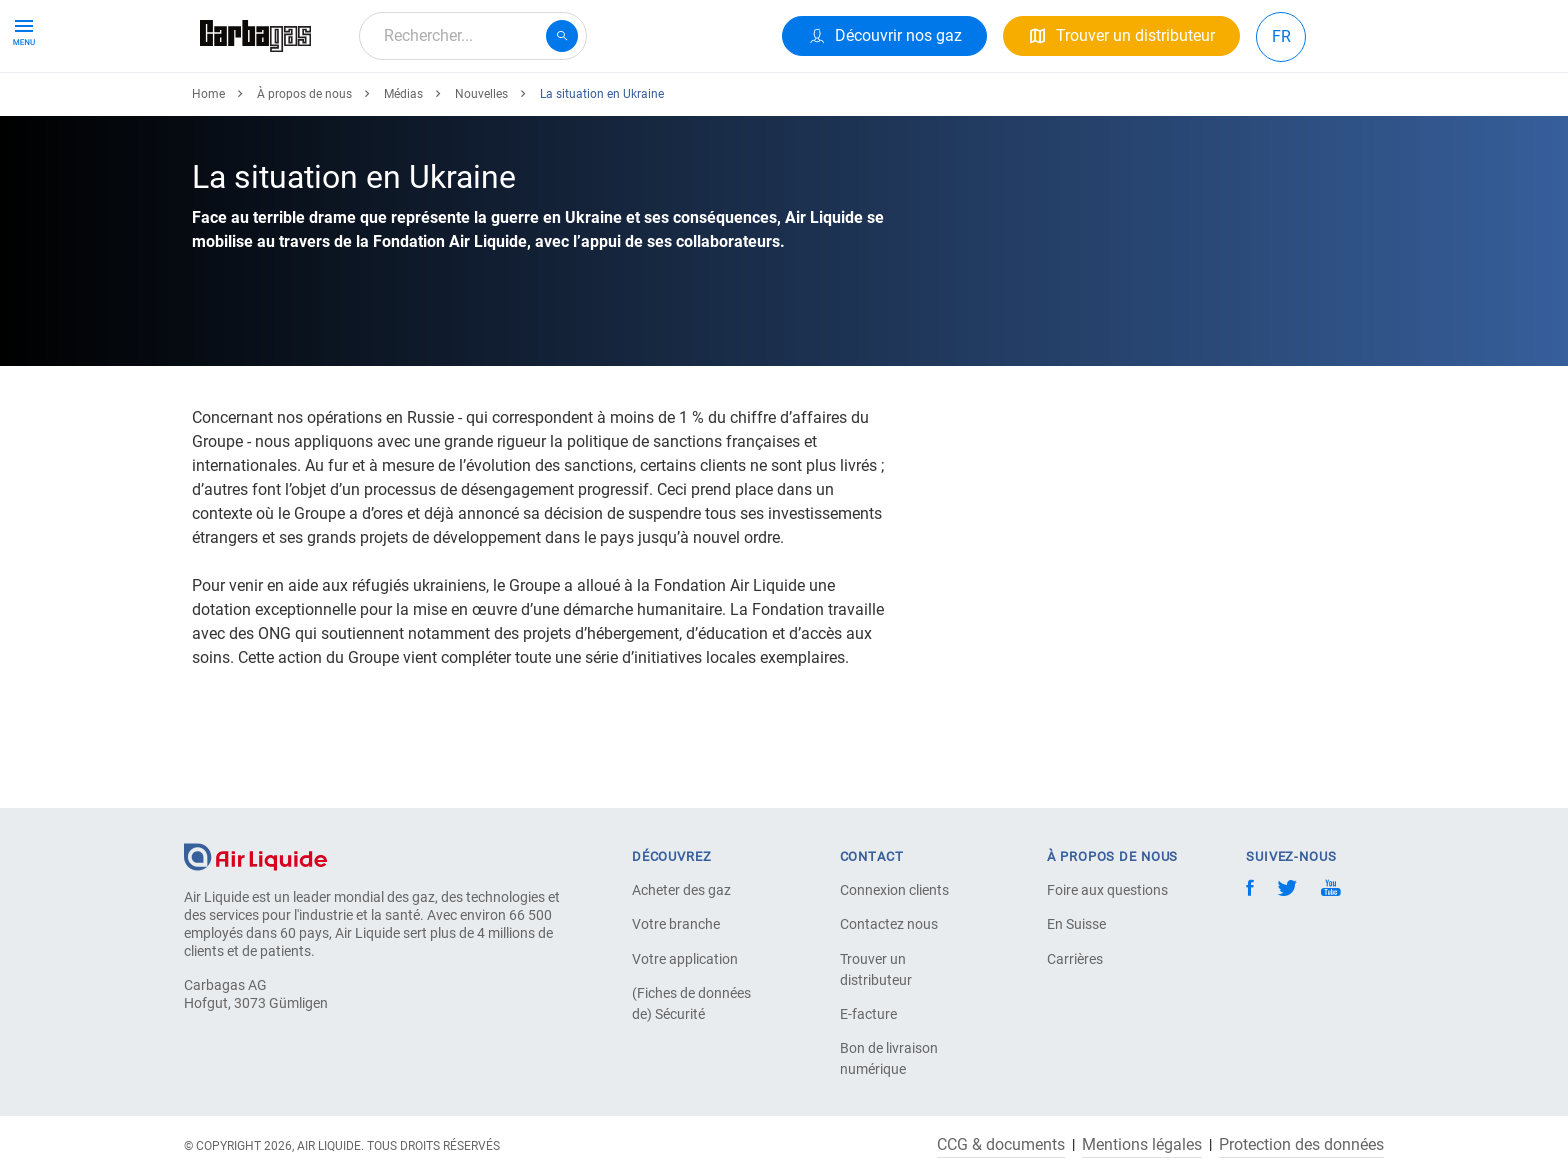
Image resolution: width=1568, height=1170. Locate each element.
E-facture (868, 1014)
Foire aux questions (1107, 890)
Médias (403, 167)
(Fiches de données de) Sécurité (691, 1003)
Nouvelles (481, 167)
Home (208, 167)
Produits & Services (276, 107)
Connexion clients (894, 890)
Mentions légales (1142, 1145)
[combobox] (473, 36)
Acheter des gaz (681, 890)
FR (1281, 36)
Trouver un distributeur (876, 969)
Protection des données (1301, 1145)
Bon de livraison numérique (889, 1058)
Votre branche (676, 924)
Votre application (685, 959)
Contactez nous (889, 924)
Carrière (711, 107)
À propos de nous (590, 107)
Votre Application (436, 107)
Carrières (1075, 959)
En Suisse (1076, 924)
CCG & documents (1001, 1145)
